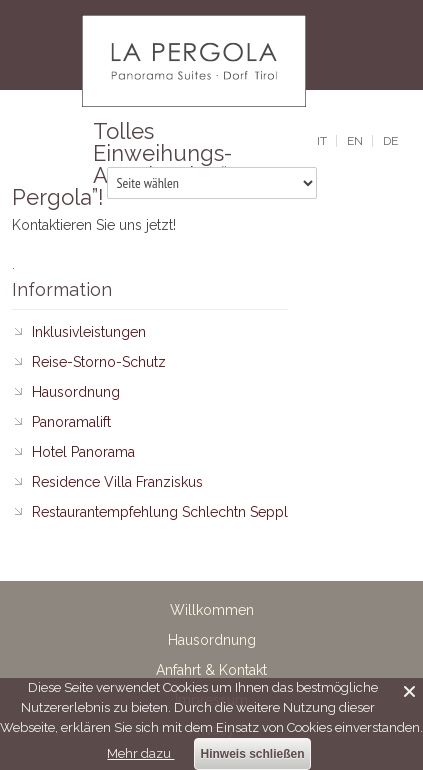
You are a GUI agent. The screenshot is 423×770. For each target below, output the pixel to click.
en (355, 141)
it (322, 141)
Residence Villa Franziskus (117, 482)
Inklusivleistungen (89, 332)
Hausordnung (76, 392)
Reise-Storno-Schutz (99, 362)
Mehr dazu (140, 753)
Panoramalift (71, 422)
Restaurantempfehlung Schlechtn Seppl (160, 512)
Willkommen (212, 610)
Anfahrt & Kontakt (211, 670)
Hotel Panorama (83, 452)
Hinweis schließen (252, 754)
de (390, 141)
